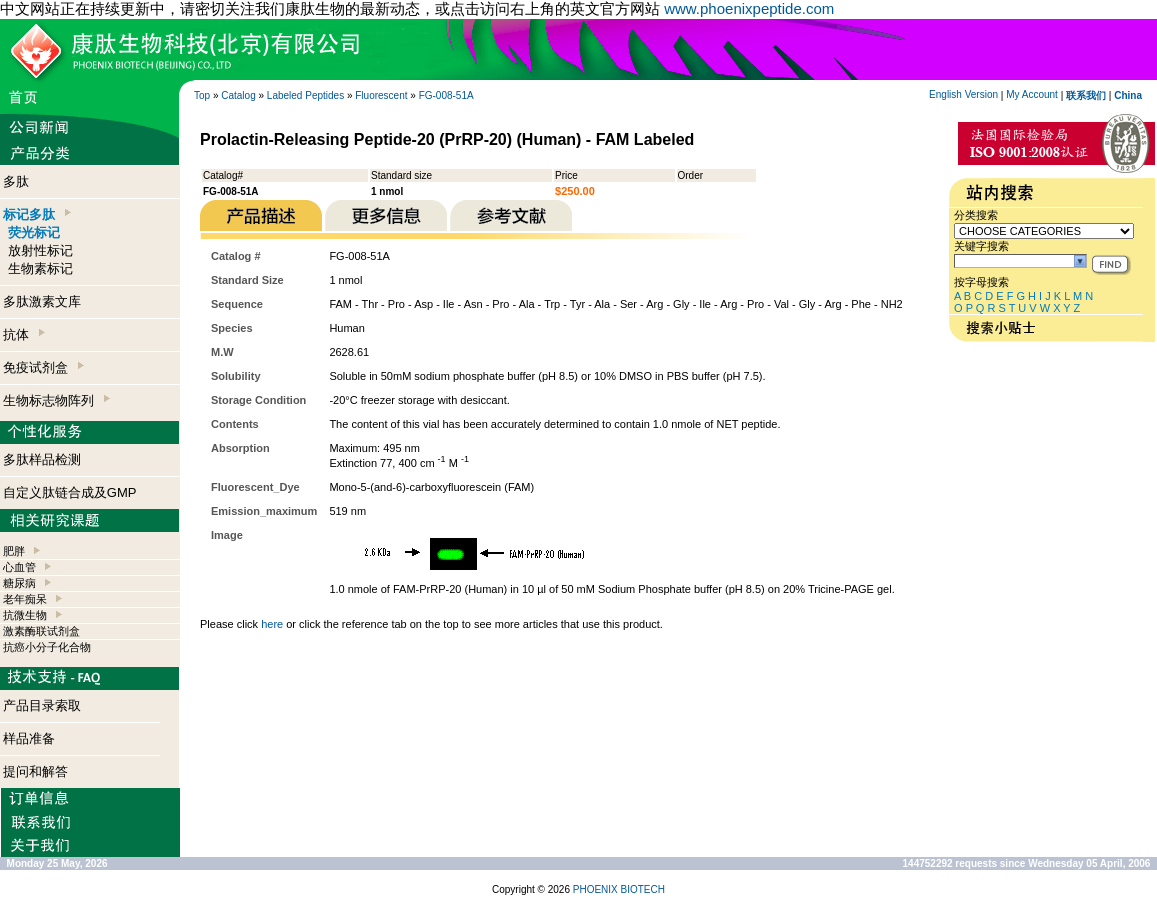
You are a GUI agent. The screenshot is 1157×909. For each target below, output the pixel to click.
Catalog (238, 95)
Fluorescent (381, 95)
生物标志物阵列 (56, 400)
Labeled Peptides (305, 95)
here (272, 624)
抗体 (24, 334)
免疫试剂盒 (43, 367)
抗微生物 (25, 615)
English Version (963, 94)
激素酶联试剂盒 (41, 631)
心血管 (19, 567)
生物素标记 (40, 268)
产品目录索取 (42, 705)
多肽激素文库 (42, 301)
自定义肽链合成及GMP (70, 492)
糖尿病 (19, 583)
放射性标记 (40, 250)
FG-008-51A (446, 95)
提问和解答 (35, 771)
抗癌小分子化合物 (47, 647)
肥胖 (14, 551)
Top (202, 95)
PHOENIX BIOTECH (619, 889)
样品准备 (29, 738)
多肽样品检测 (42, 459)
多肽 (16, 181)
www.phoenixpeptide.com (749, 8)
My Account (1032, 94)
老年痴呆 (25, 599)
